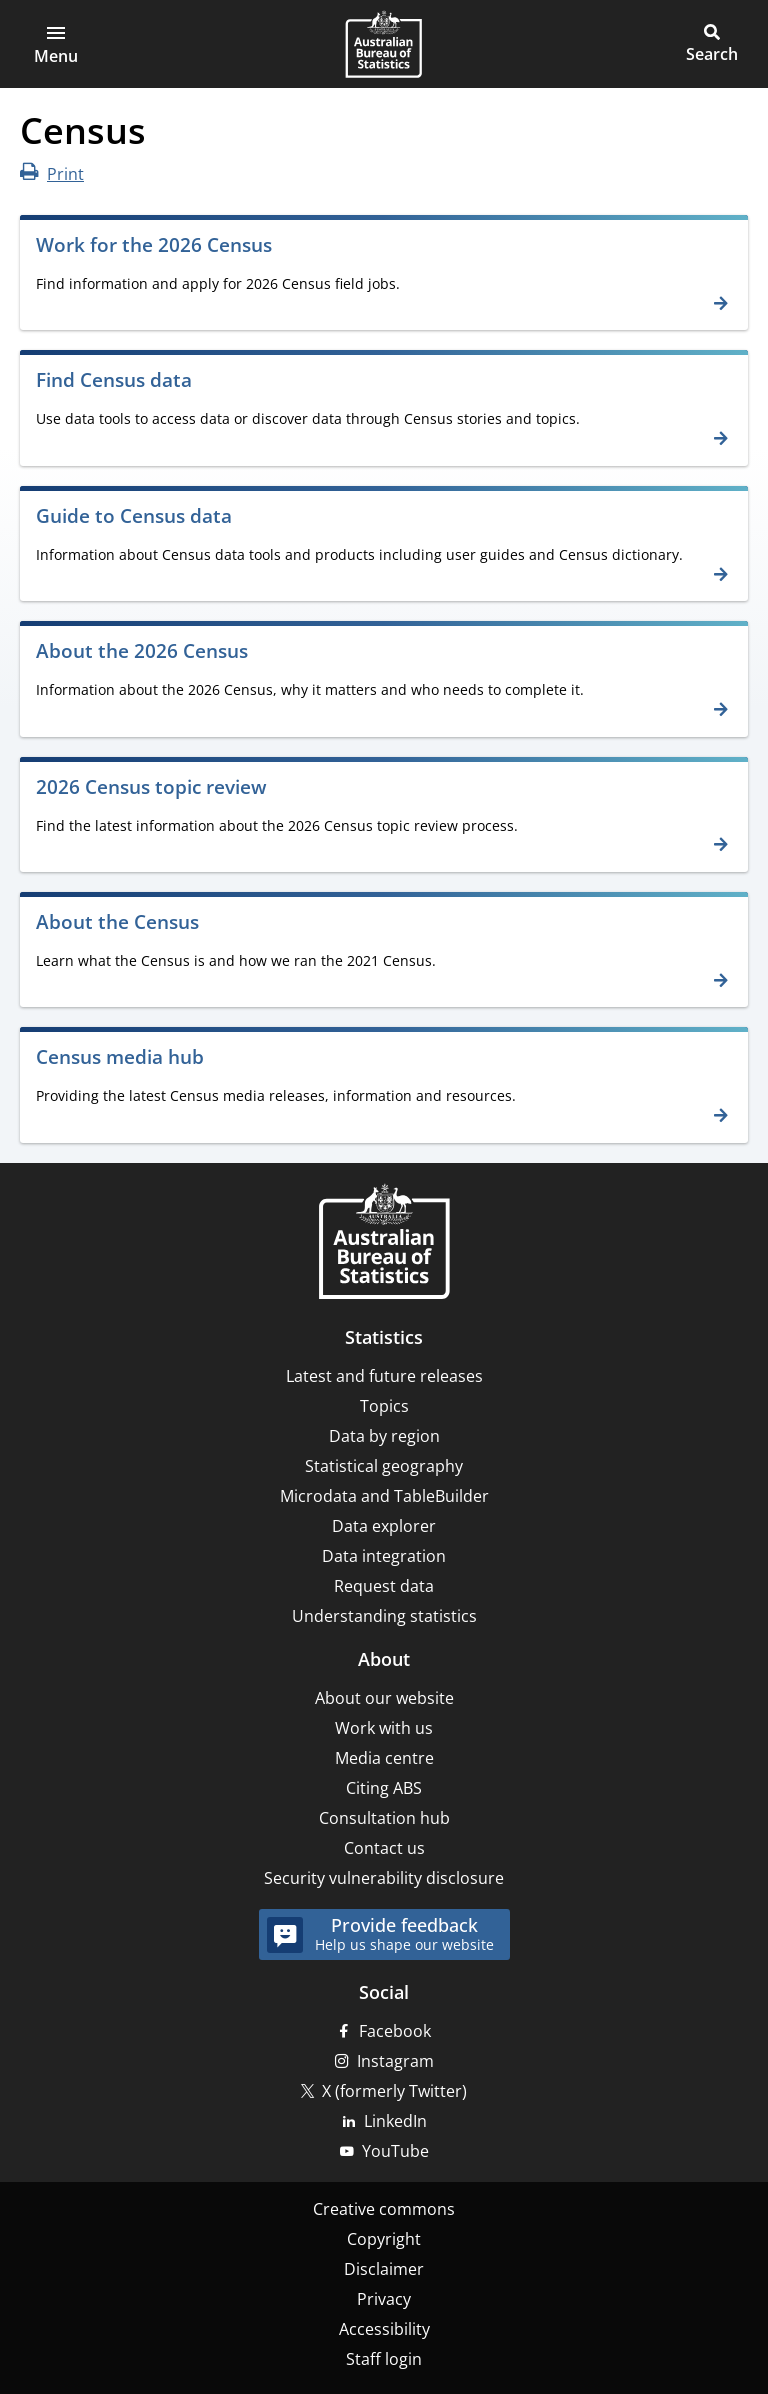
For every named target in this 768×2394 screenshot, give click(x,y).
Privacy (384, 2299)
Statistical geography (384, 1466)
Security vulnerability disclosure (384, 1878)
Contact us (384, 1848)
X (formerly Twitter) (394, 2091)
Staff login (384, 2359)
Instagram (395, 2061)
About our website (384, 1698)
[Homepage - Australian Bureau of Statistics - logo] (383, 44)
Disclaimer (384, 2269)
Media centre (384, 1758)
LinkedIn (395, 2121)
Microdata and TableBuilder (384, 1496)
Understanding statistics (384, 1616)
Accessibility (384, 2329)
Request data (384, 1586)
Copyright (384, 2239)
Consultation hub (384, 1818)
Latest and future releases (384, 1376)
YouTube (395, 2151)
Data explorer (384, 1526)
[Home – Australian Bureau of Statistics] (384, 1243)
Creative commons (384, 2209)
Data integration (384, 1556)
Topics (384, 1406)
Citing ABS (384, 1788)
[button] (56, 44)
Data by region (384, 1436)
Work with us (384, 1728)
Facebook (395, 2031)
